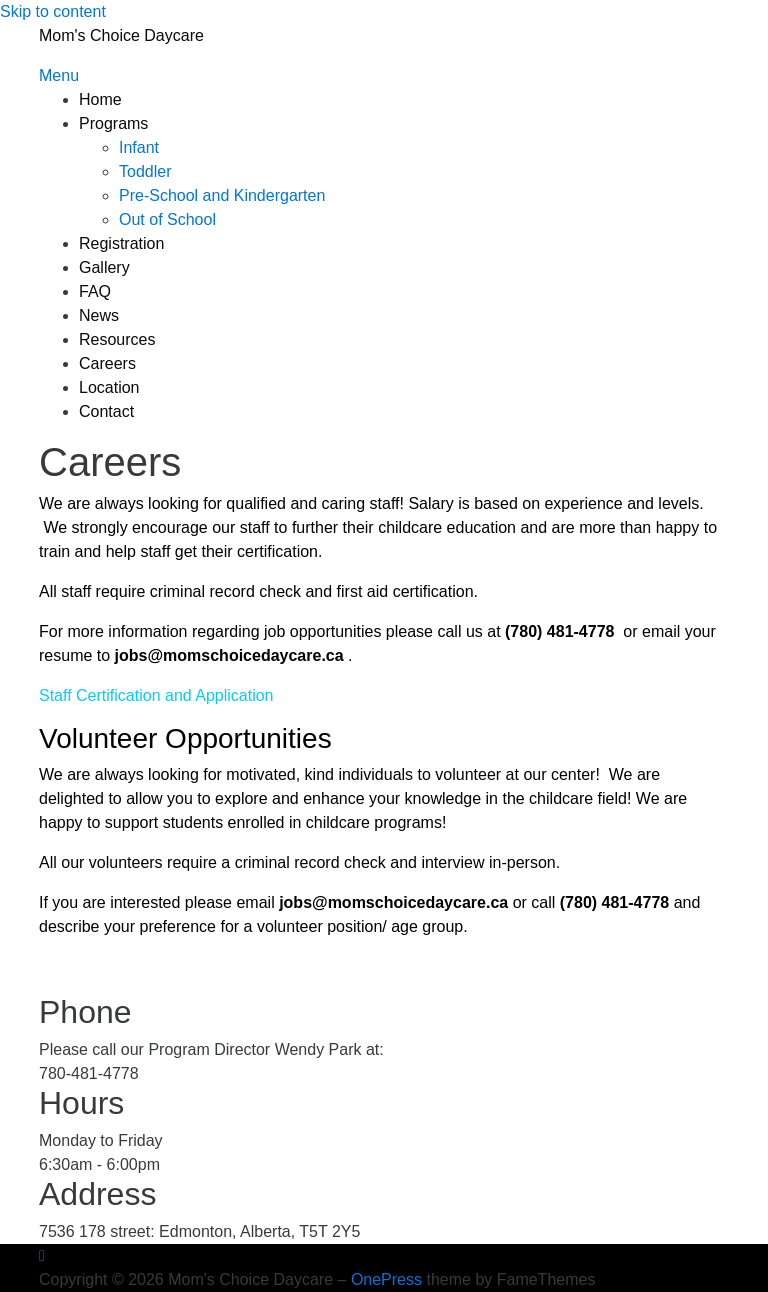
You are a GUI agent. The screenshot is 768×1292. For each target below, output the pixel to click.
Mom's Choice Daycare (121, 35)
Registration (121, 243)
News (99, 315)
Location (109, 387)
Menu (59, 75)
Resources (117, 339)
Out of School (167, 219)
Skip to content (53, 11)
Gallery (104, 267)
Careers (107, 363)
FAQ (95, 291)
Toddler (145, 171)
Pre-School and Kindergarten (222, 195)
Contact (106, 411)
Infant (139, 147)
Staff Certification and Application (156, 695)
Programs (113, 123)
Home (100, 99)
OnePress (386, 1279)
